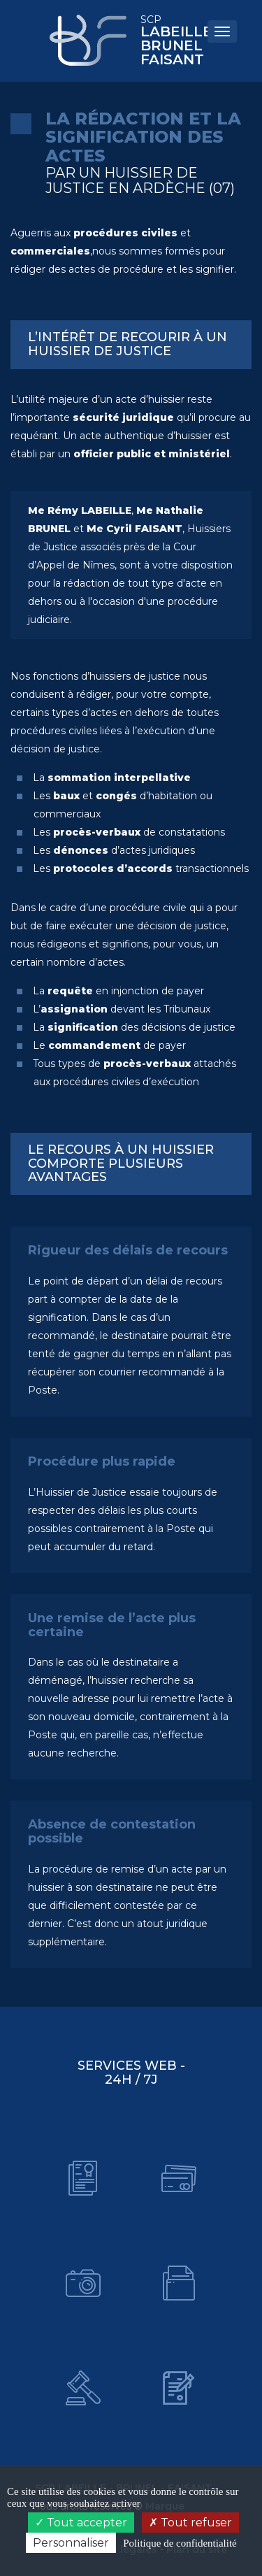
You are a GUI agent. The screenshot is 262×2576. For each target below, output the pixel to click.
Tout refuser (190, 2522)
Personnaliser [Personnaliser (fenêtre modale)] (71, 2542)
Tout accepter (81, 2522)
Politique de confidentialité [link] (179, 2543)
